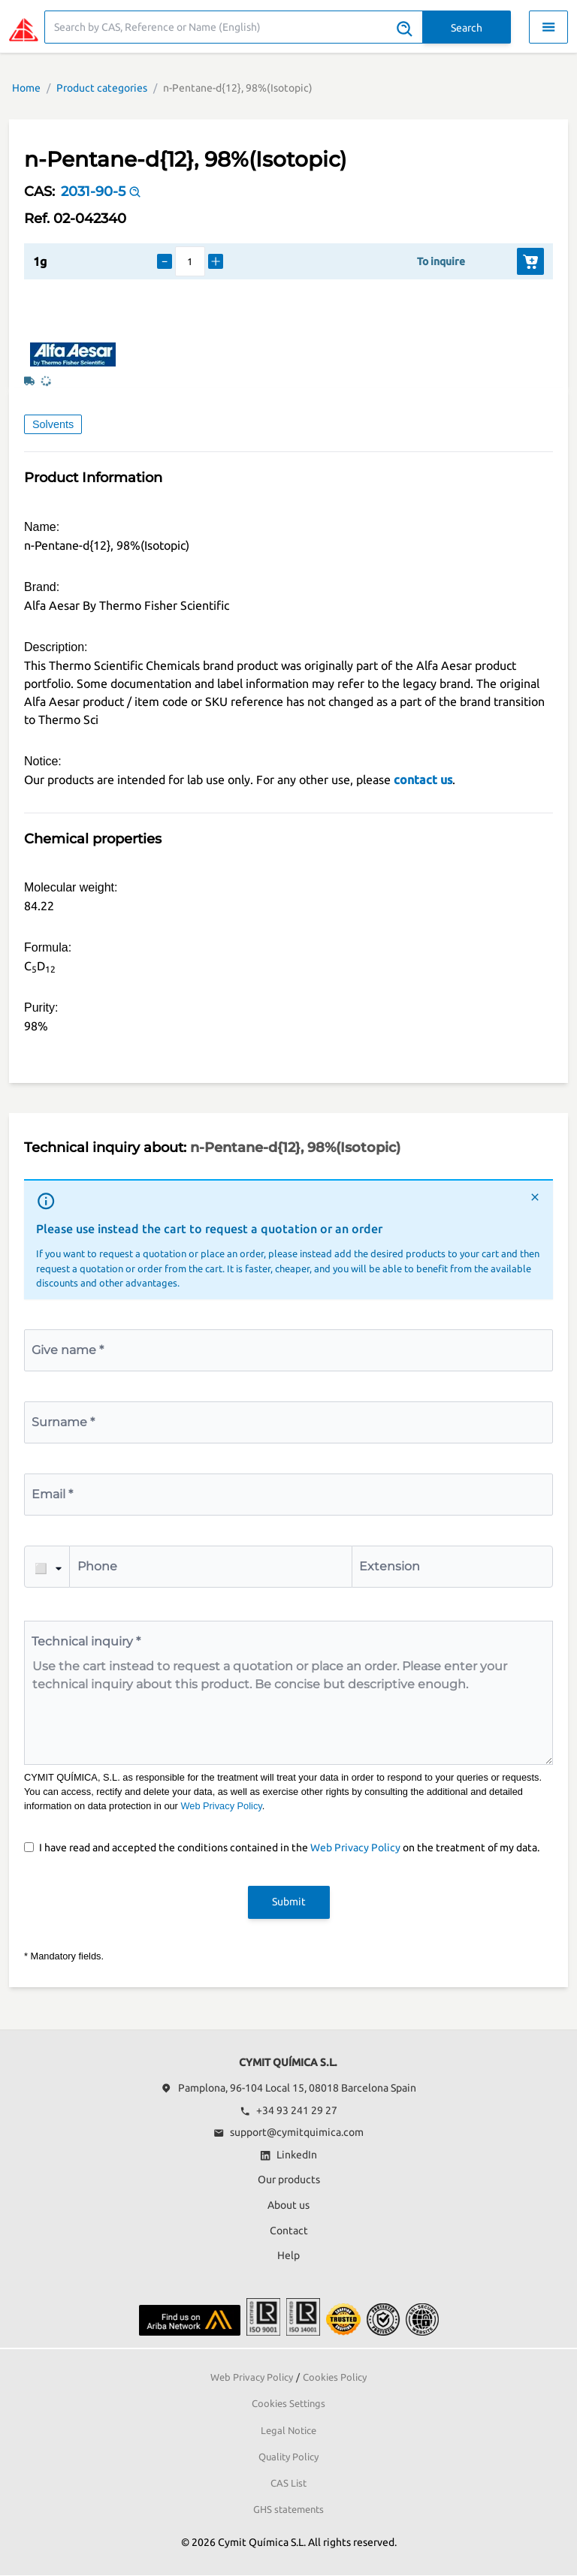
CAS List (288, 2483)
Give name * (68, 1350)
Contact (289, 2231)
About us (288, 2205)
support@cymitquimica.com (288, 2132)
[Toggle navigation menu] (548, 27)
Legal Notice (288, 2430)
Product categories (101, 88)
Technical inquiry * (86, 1641)
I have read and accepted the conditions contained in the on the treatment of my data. (289, 1848)
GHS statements (288, 2509)
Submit (289, 1902)
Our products (289, 2179)
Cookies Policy (335, 2377)
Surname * (63, 1422)
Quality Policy (288, 2456)
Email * (52, 1494)
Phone (97, 1566)
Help (288, 2255)
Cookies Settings (288, 2403)
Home (26, 88)
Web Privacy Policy (220, 1805)
